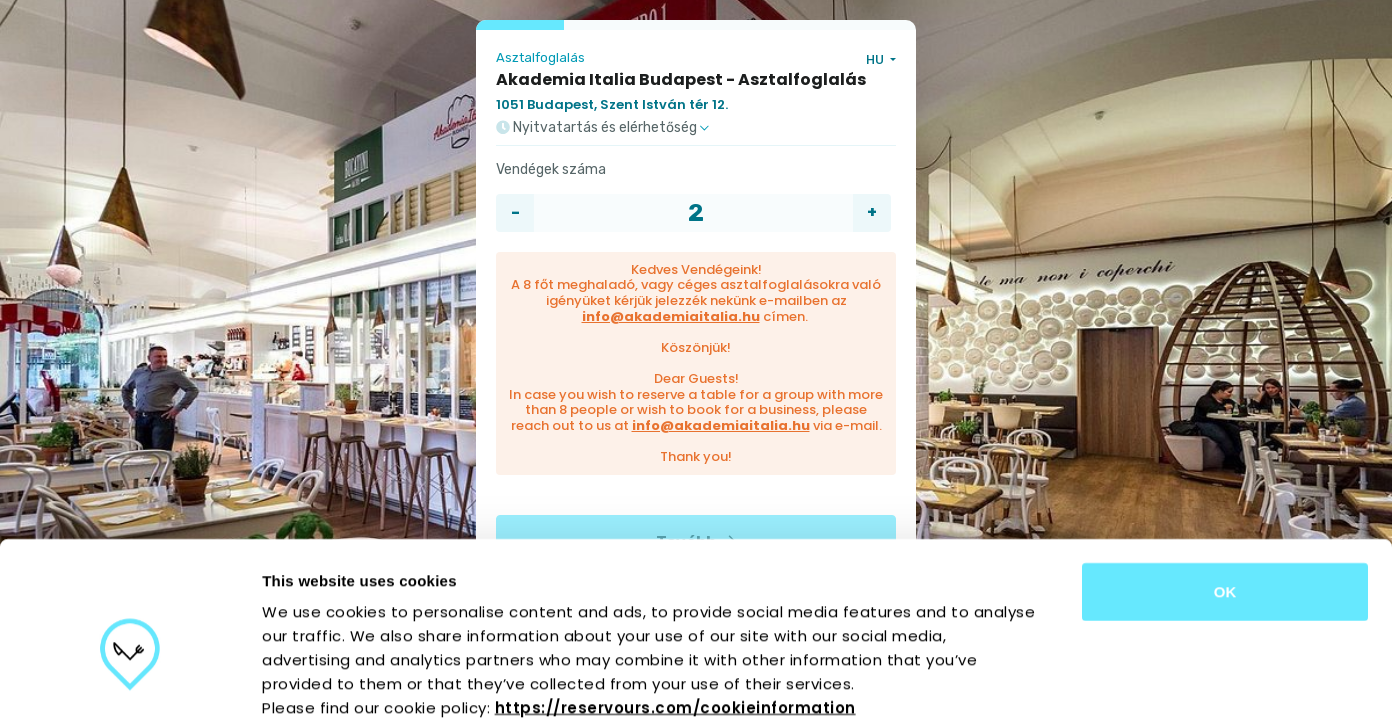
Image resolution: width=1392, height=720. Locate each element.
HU (876, 59)
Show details (1049, 680)
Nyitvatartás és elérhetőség (602, 128)
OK (1225, 483)
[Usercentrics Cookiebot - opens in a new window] (129, 681)
